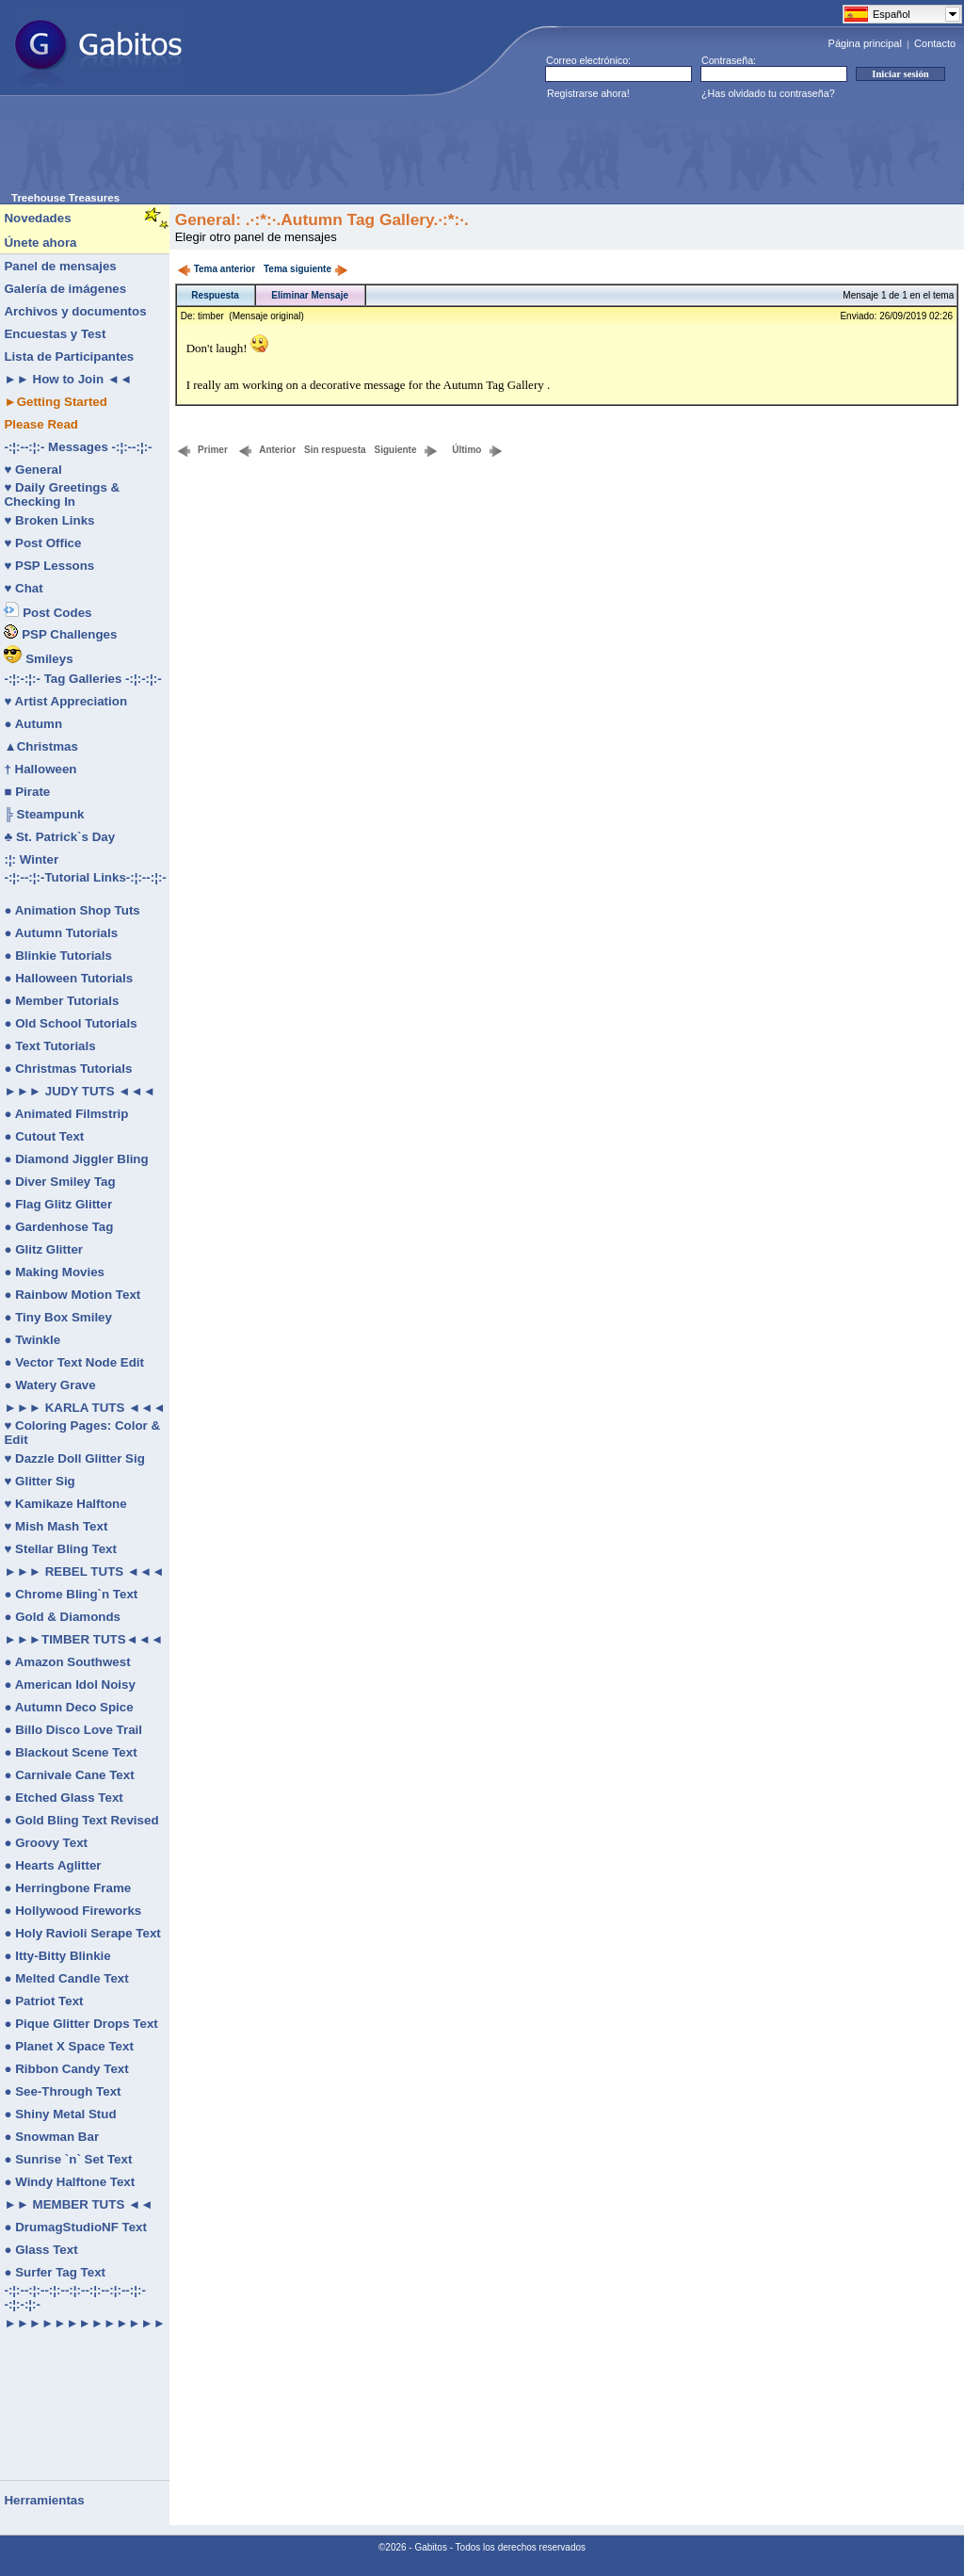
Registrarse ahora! (588, 93)
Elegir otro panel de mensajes (256, 237)
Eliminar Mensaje (309, 295)
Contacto (935, 43)
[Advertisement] (354, 149)
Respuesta (215, 295)
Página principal (865, 43)
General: (208, 219)
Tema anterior (216, 269)
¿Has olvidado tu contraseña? (768, 93)
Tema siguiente (306, 269)
